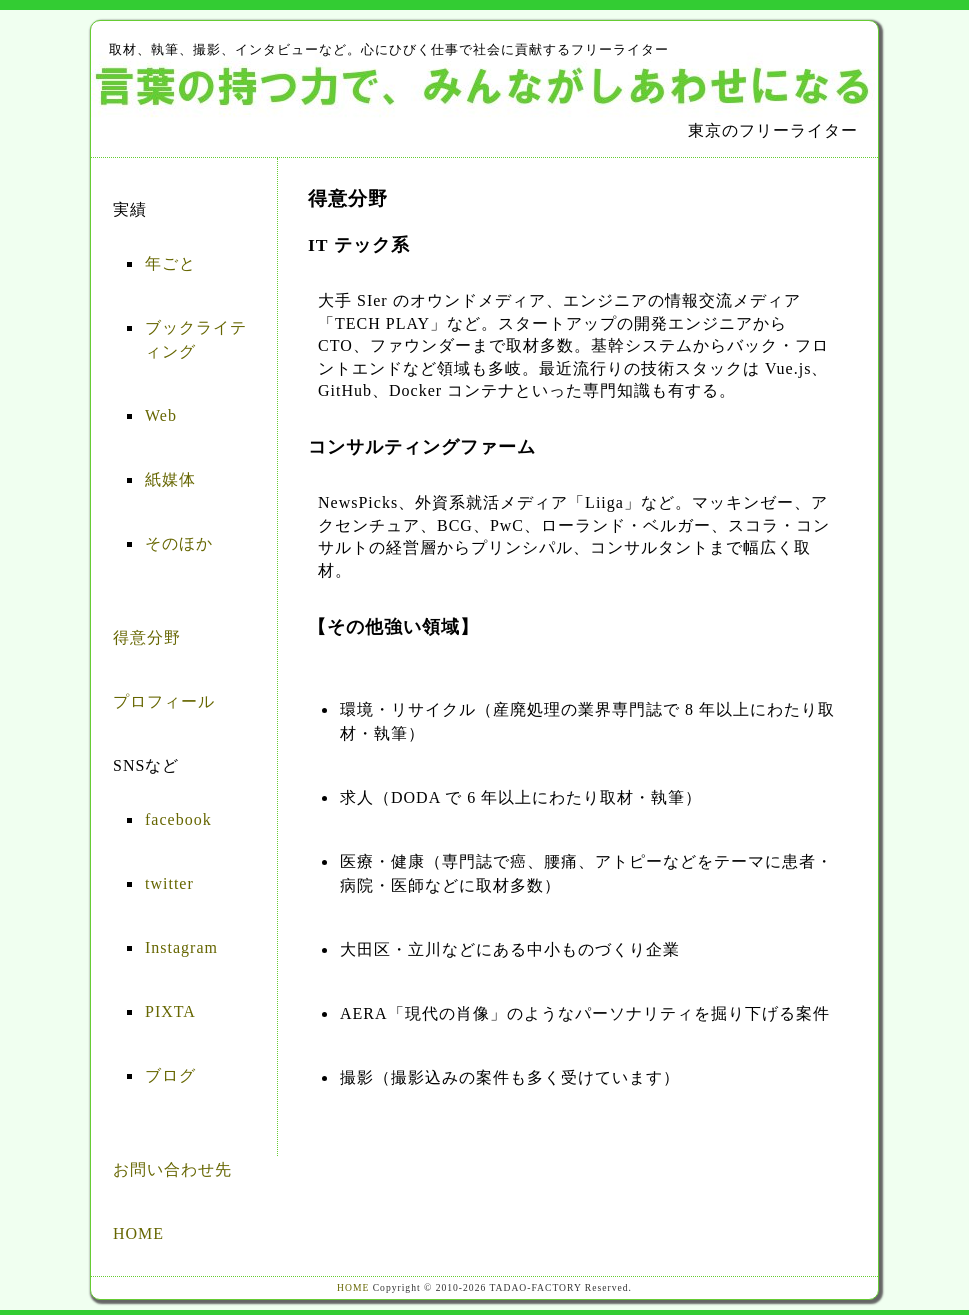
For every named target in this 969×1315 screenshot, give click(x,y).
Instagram (181, 947)
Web (161, 415)
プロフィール (164, 701)
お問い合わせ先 (172, 1169)
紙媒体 (170, 479)
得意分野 (147, 637)
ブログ (170, 1075)
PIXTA (170, 1011)
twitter (169, 883)
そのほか (179, 543)
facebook (178, 819)
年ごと (170, 263)
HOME (138, 1233)
